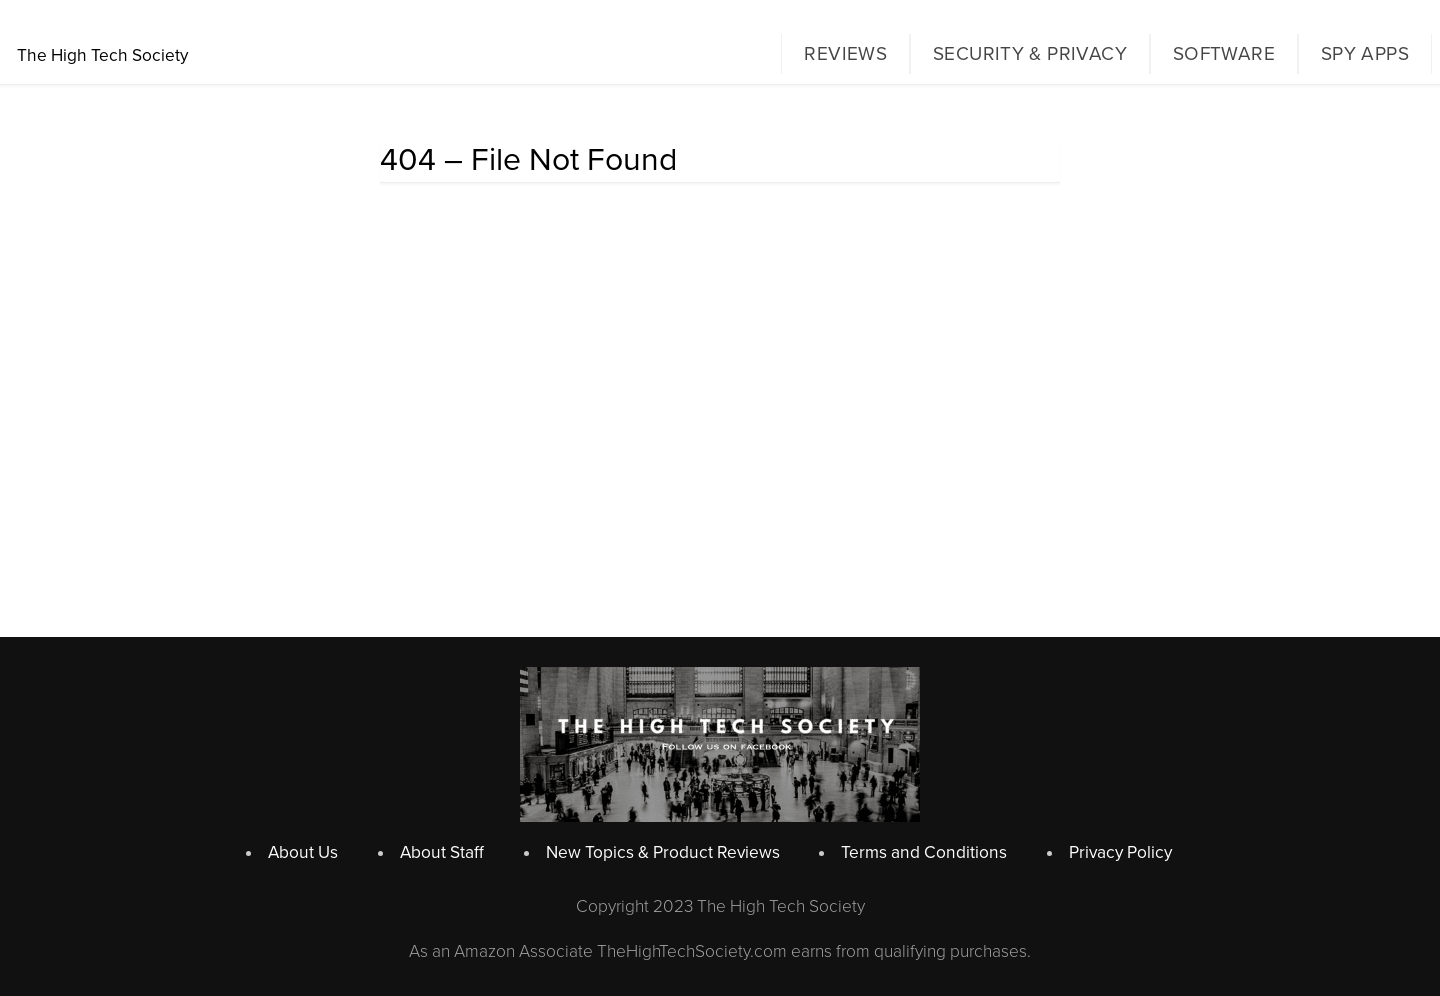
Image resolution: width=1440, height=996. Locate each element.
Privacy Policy (1120, 852)
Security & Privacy (1030, 54)
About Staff (442, 852)
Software (1224, 54)
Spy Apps (1365, 54)
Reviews (845, 54)
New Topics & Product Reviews (663, 852)
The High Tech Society (102, 55)
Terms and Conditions (924, 852)
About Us (303, 852)
